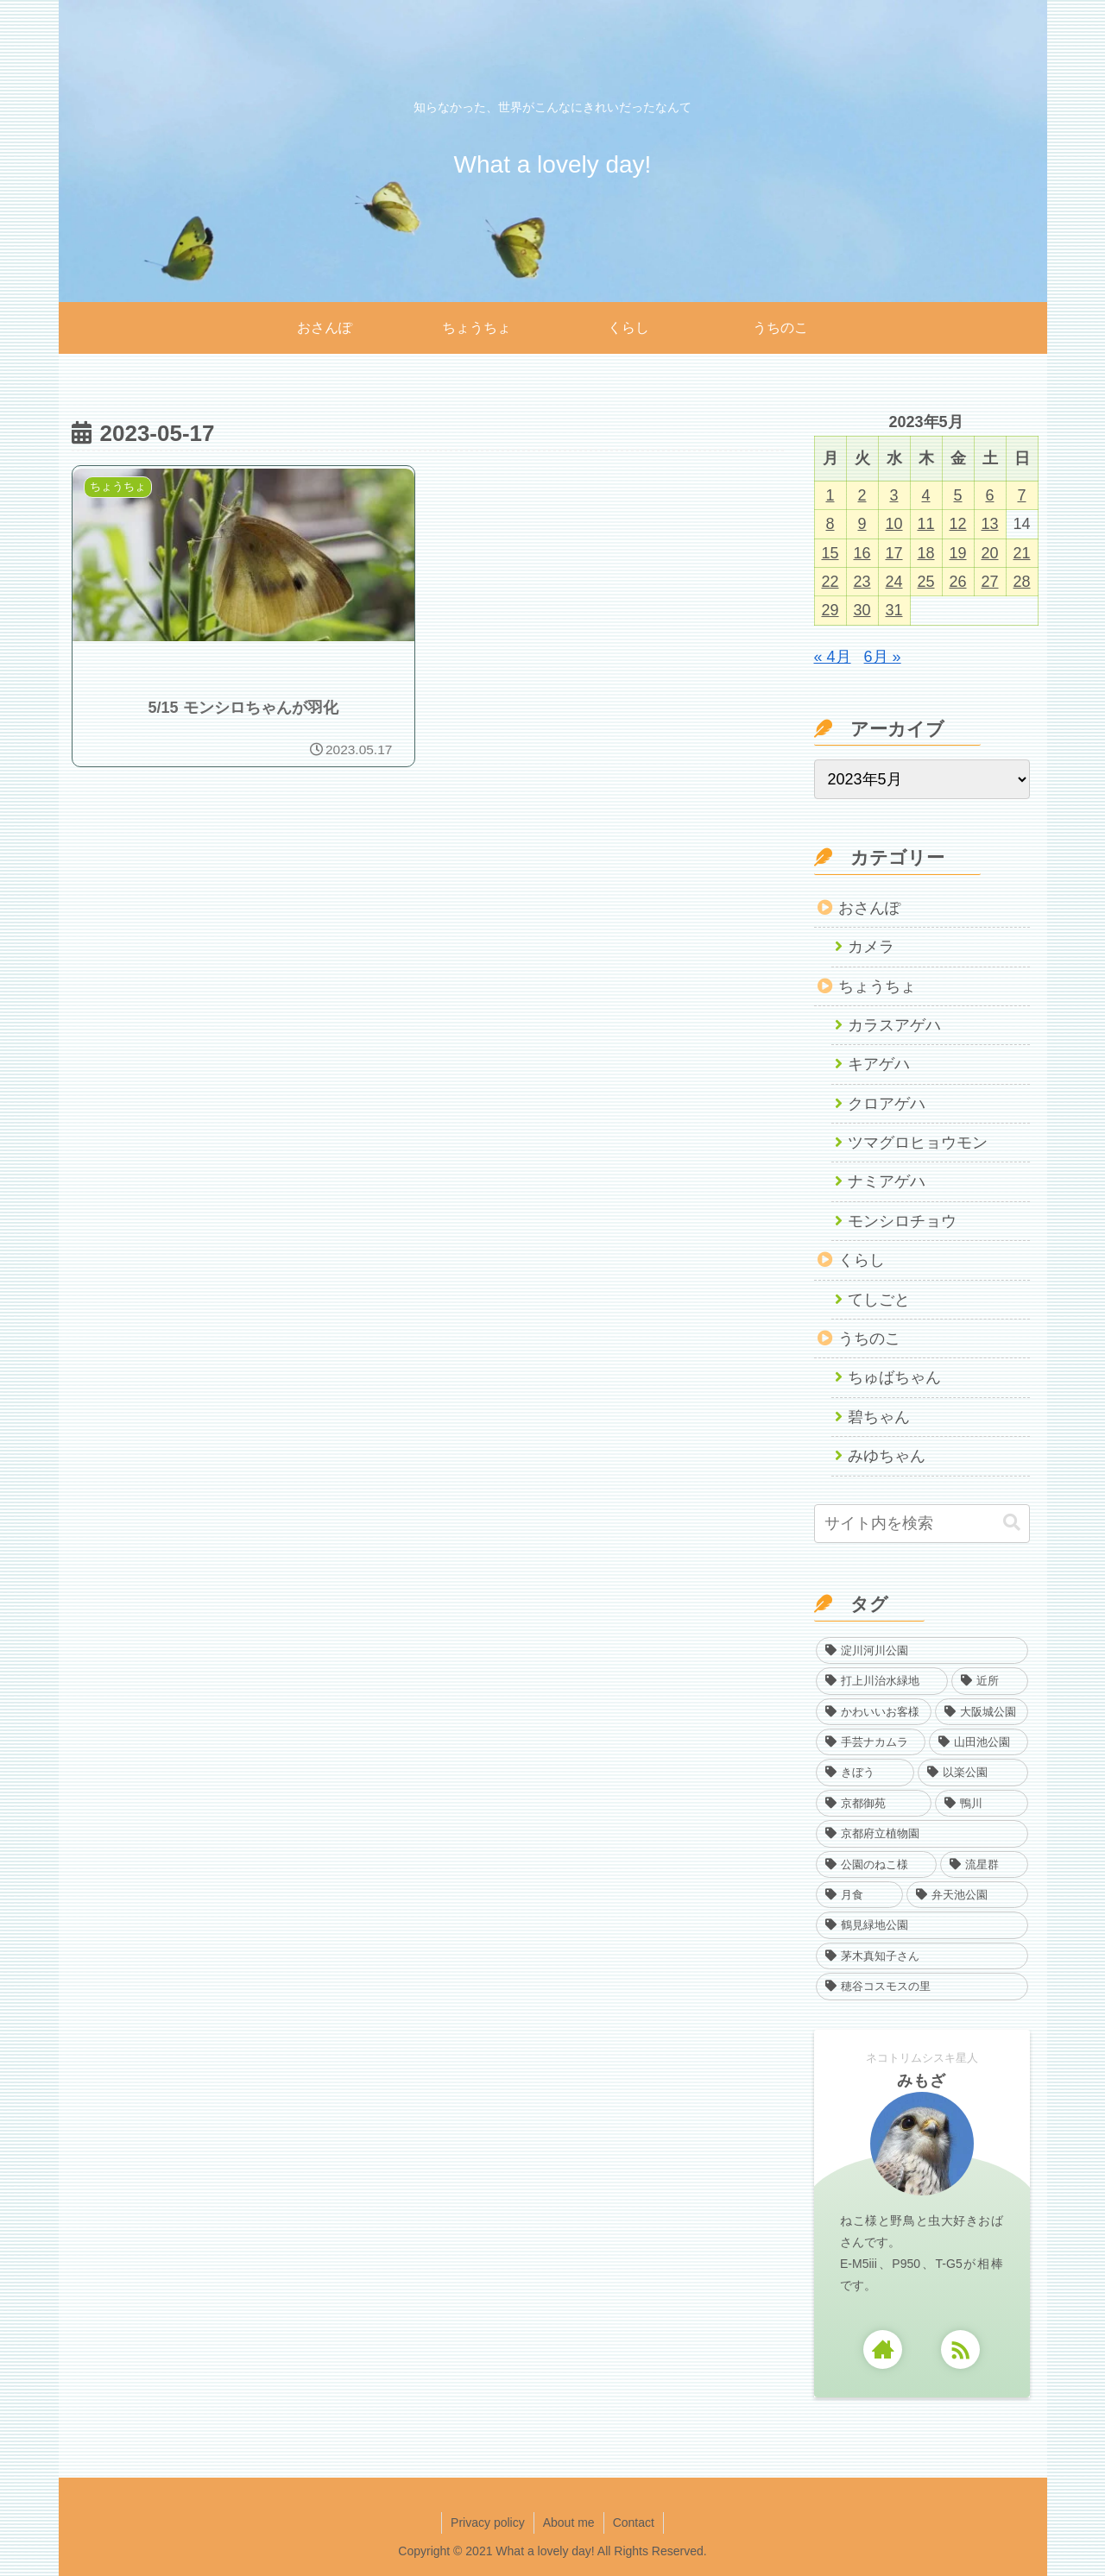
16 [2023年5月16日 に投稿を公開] (861, 553)
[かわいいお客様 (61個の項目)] (873, 1711)
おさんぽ (869, 907)
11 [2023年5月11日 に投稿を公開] (925, 523)
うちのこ (869, 1338)
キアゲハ (879, 1064)
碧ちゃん (879, 1417)
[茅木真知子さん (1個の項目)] (922, 1956)
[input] (922, 1523)
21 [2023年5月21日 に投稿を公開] (1021, 553)
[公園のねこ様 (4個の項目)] (877, 1864)
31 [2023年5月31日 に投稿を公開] (893, 610)
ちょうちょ (877, 986)
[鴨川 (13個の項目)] (981, 1803)
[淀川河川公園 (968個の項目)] (922, 1650)
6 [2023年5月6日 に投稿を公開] (989, 495)
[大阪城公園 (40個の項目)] (981, 1711)
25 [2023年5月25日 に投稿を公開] (925, 581)
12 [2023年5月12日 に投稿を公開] (957, 523)
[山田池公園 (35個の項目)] (978, 1742)
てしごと (879, 1299)
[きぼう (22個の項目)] (865, 1772)
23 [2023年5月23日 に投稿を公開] (861, 581)
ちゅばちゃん (894, 1377)
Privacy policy (488, 2522)
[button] (1011, 1523)
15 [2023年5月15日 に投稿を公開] (829, 553)
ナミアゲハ (886, 1181)
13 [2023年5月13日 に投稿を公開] (989, 523)
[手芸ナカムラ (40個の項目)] (871, 1742)
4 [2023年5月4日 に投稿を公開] (925, 495)
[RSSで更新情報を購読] (960, 2349)
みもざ (921, 2080)
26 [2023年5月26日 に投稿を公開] (957, 581)
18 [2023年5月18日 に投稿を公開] (925, 553)
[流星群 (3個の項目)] (984, 1864)
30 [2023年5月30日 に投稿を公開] (861, 610)
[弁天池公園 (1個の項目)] (967, 1894)
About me (569, 2522)
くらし (861, 1260)
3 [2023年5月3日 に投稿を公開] (893, 495)
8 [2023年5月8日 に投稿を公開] (829, 523)
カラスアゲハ (894, 1025)
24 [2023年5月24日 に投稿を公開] (893, 581)
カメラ (871, 946)
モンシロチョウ (902, 1221)
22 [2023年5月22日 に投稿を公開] (829, 581)
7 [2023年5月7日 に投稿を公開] (1021, 495)
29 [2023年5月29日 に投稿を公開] (829, 610)
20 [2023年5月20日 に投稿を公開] (989, 553)
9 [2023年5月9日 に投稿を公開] (861, 523)
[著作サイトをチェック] (882, 2349)
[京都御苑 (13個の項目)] (873, 1803)
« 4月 (832, 656)
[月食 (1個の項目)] (860, 1894)
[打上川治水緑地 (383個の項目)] (882, 1680)
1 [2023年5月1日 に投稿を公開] (829, 495)
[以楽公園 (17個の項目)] (973, 1772)
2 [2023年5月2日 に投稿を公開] (861, 495)
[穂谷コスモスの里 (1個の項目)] (922, 1986)
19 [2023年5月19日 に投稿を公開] (957, 553)
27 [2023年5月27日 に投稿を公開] (989, 581)
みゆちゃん (886, 1455)
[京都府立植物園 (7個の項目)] (922, 1833)
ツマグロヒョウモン (918, 1142)
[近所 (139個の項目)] (989, 1680)
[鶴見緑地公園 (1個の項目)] (922, 1925)
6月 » (882, 656)
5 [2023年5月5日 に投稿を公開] (957, 495)
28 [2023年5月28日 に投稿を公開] (1021, 581)
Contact (633, 2522)
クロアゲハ (886, 1103)
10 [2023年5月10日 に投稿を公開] (893, 523)
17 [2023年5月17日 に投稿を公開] (893, 553)
